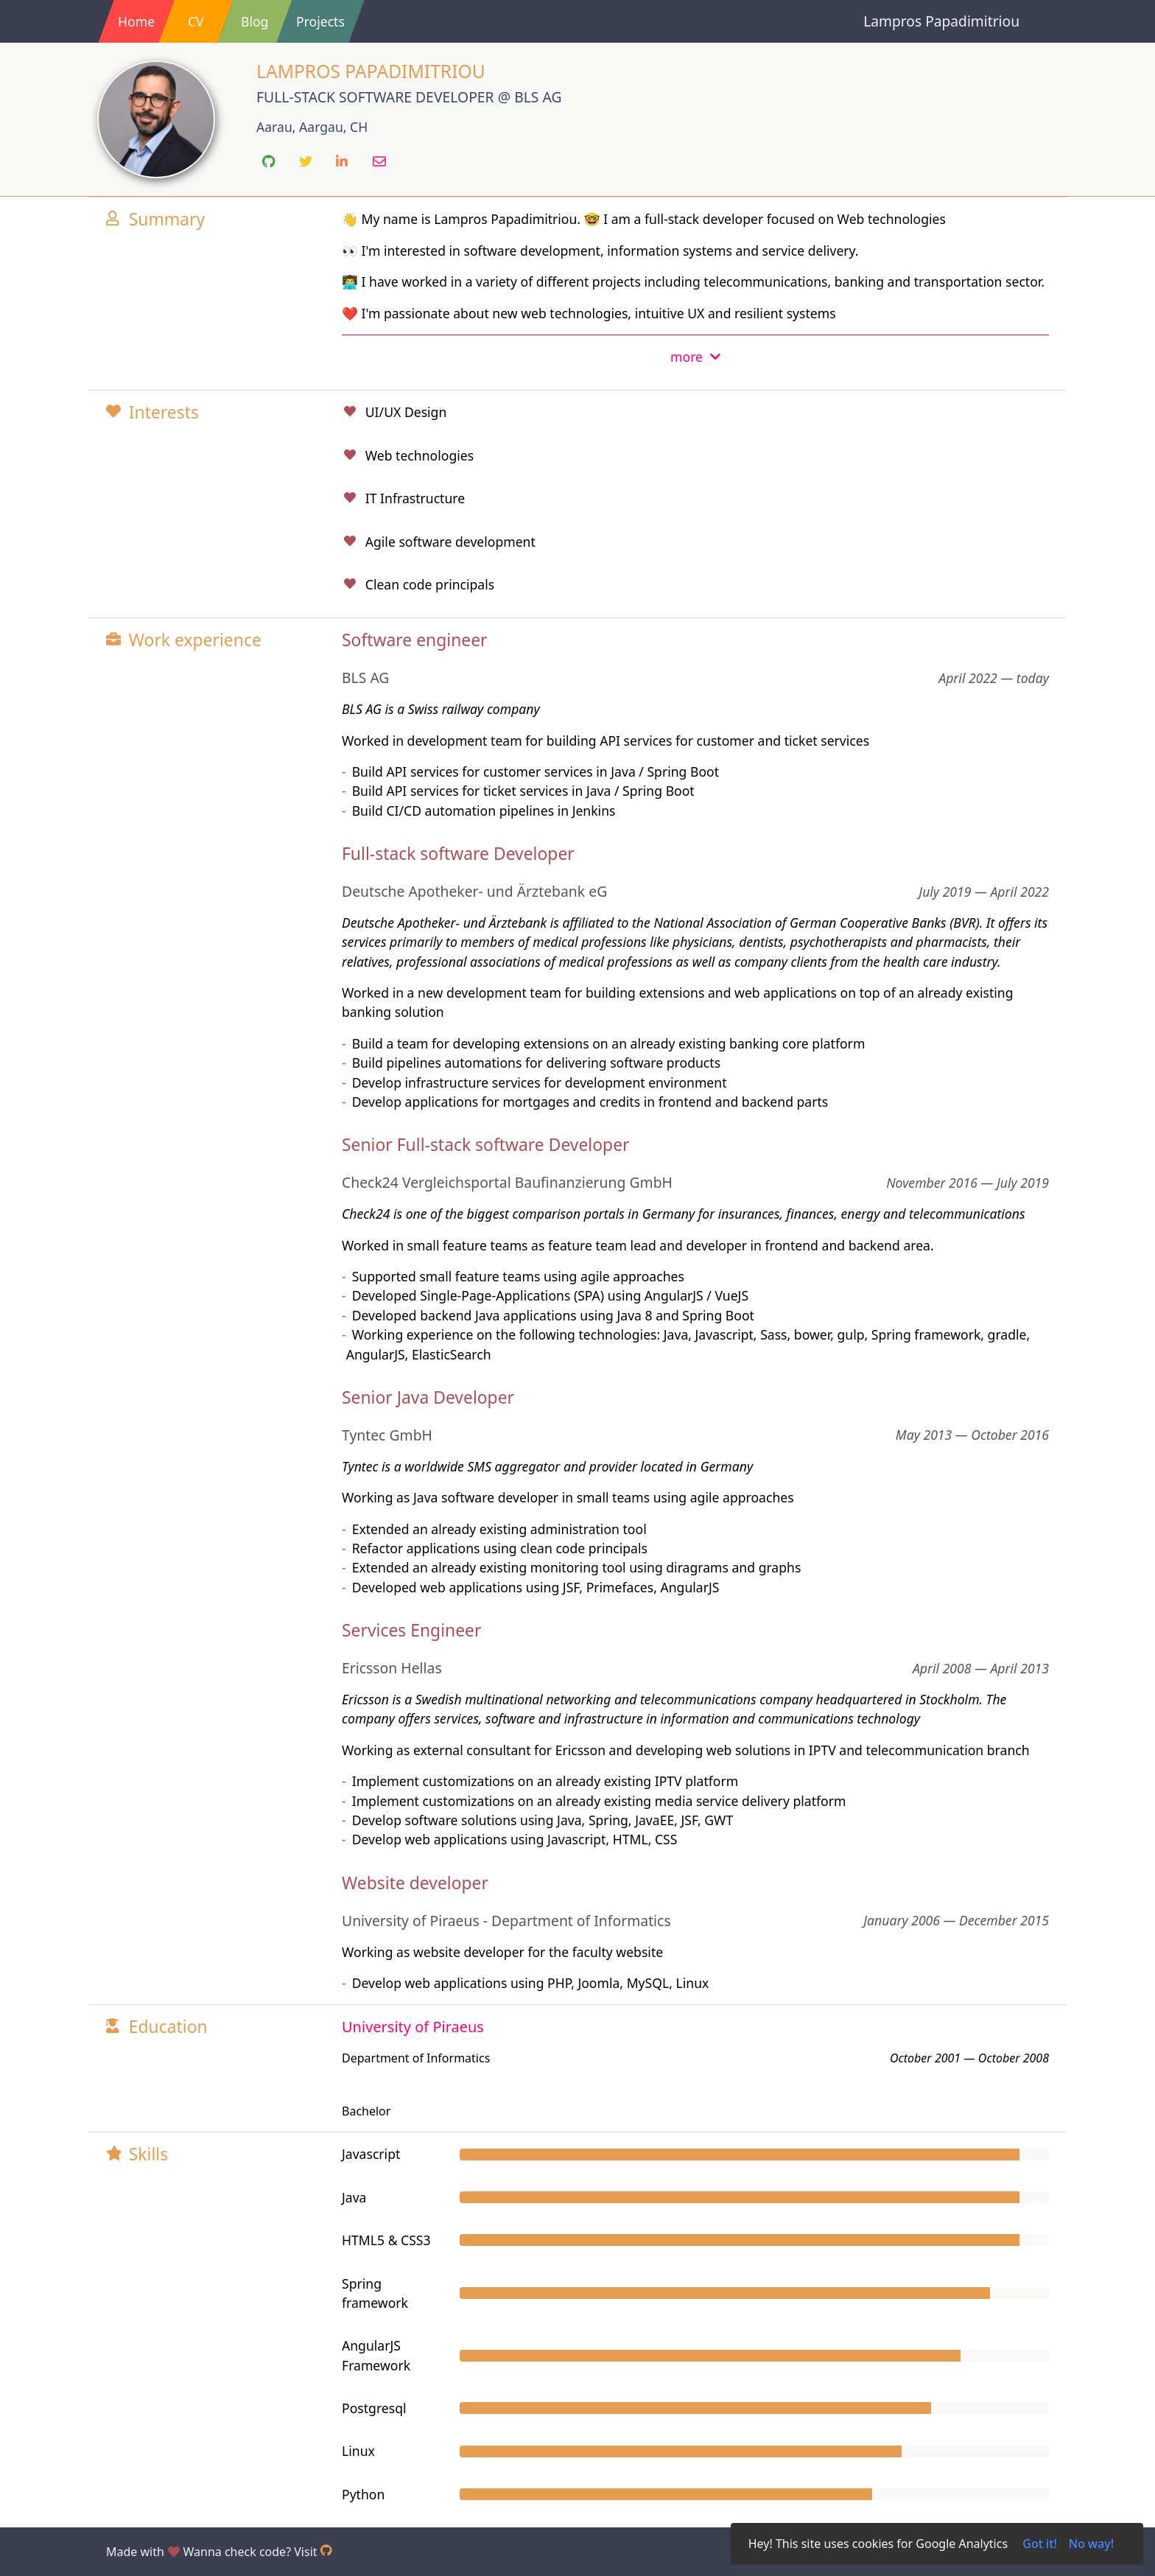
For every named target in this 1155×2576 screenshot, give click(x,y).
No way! (1091, 2543)
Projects (320, 21)
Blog (254, 21)
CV (196, 21)
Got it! (1039, 2543)
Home (136, 21)
